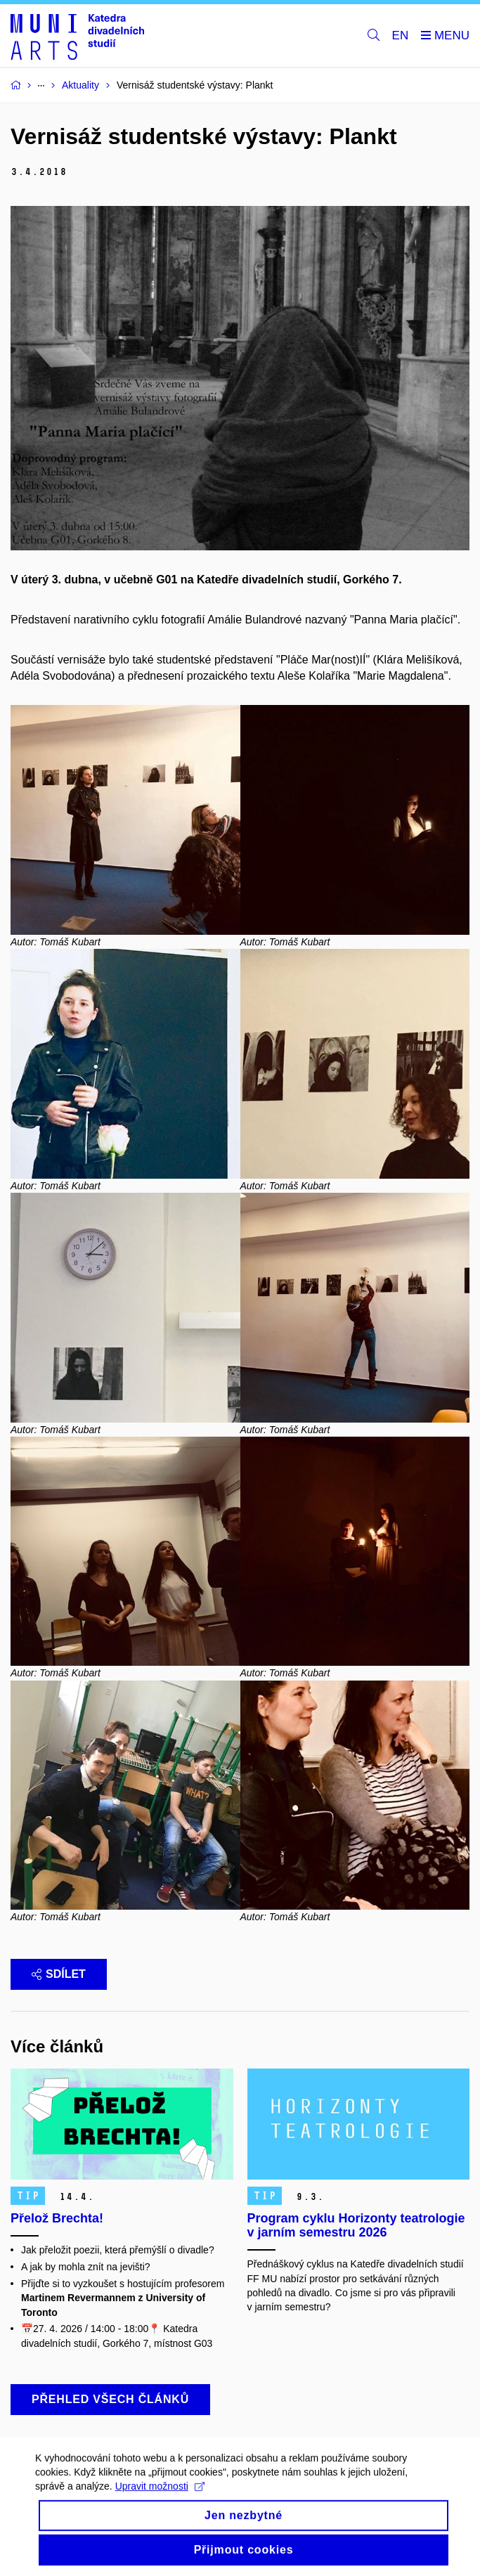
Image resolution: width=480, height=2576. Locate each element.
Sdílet (59, 1974)
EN (400, 35)
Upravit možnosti (160, 2498)
